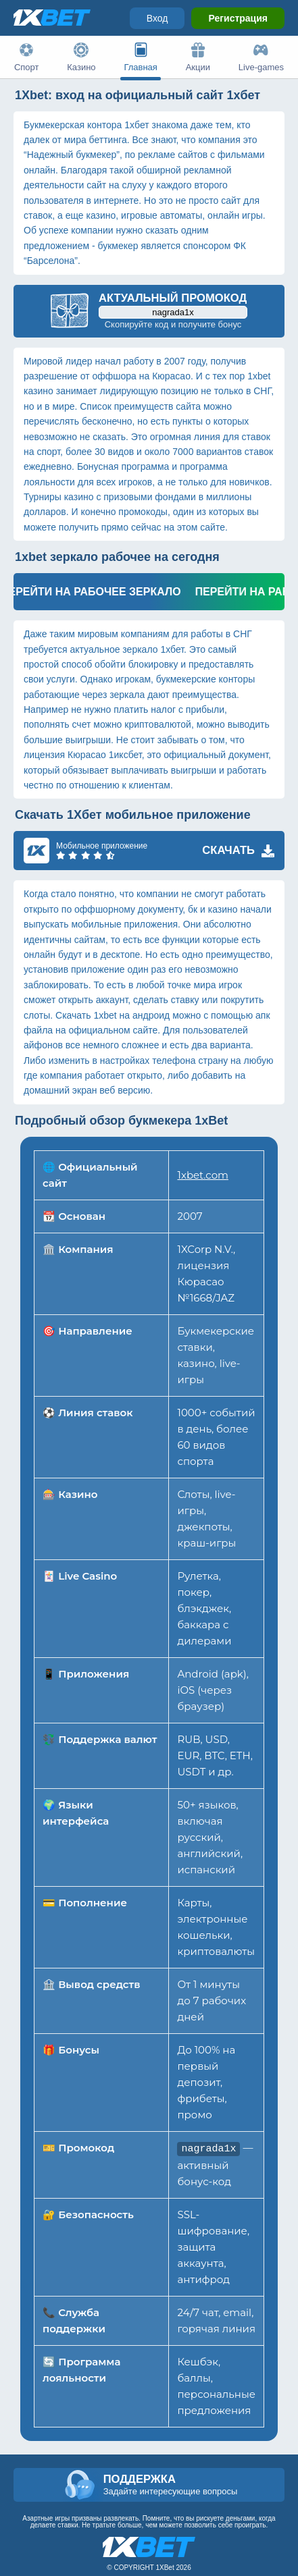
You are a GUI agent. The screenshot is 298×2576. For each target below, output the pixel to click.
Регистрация (238, 18)
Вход (157, 18)
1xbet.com (202, 1175)
